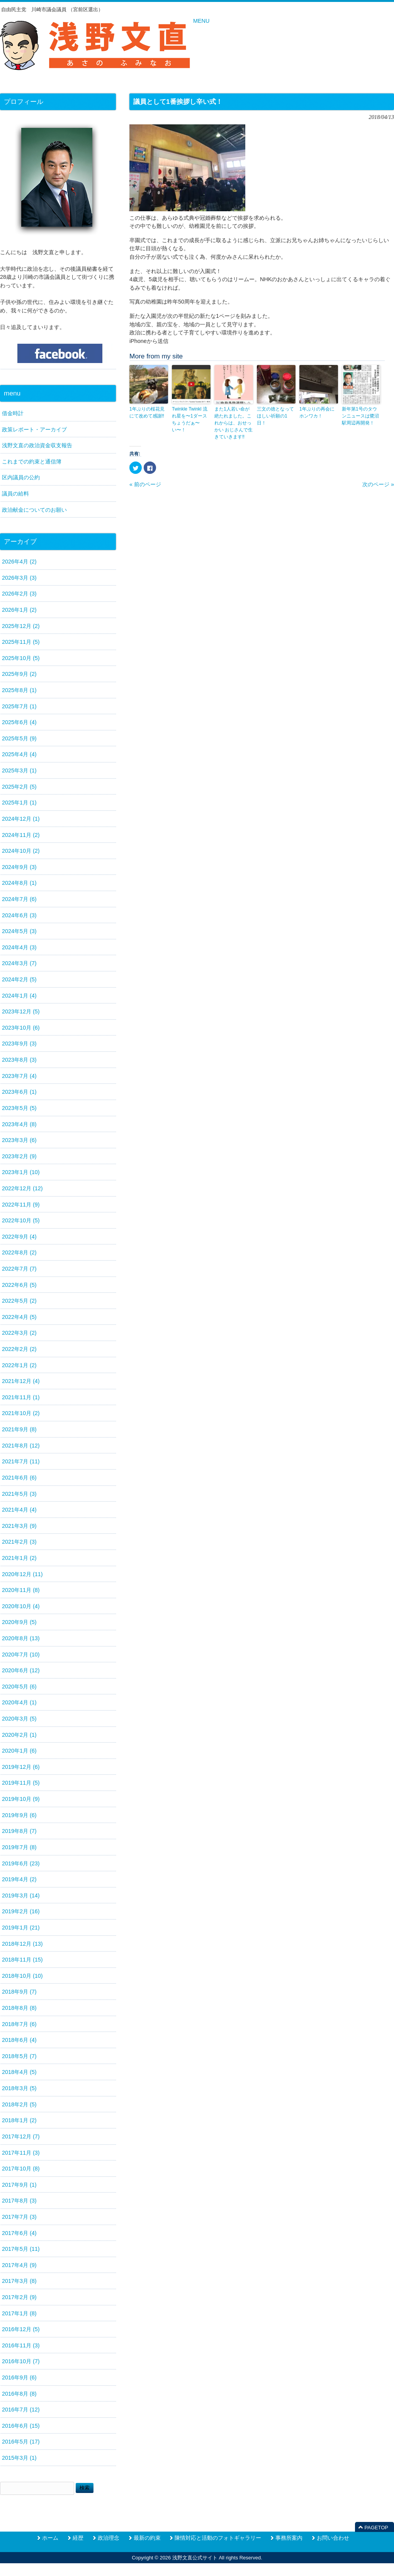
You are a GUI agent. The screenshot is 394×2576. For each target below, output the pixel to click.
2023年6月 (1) (19, 1092)
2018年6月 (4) (19, 2040)
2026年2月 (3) (19, 594)
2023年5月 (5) (19, 1108)
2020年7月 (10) (21, 1654)
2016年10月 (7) (21, 2361)
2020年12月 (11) (22, 1574)
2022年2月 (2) (19, 1349)
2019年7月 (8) (19, 1847)
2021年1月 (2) (19, 1558)
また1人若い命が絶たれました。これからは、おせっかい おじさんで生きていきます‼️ (233, 423)
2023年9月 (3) (19, 1043)
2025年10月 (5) (21, 658)
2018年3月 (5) (19, 2088)
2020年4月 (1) (19, 1702)
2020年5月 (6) (19, 1686)
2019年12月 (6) (21, 1767)
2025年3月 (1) (19, 770)
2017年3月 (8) (19, 2281)
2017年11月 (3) (21, 2153)
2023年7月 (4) (19, 1076)
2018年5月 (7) (19, 2056)
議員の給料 (15, 493)
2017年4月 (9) (19, 2265)
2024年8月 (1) (19, 883)
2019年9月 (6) (19, 1815)
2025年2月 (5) (19, 787)
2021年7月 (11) (21, 1461)
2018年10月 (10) (22, 1976)
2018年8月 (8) (19, 2008)
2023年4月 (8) (19, 1124)
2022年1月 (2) (19, 1365)
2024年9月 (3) (19, 867)
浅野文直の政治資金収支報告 (37, 445)
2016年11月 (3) (21, 2345)
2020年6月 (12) (21, 1670)
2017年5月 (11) (21, 2249)
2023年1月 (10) (21, 1172)
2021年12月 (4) (21, 1381)
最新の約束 (147, 2538)
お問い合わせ (333, 2538)
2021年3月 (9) (19, 1526)
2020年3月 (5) (19, 1719)
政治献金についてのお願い (34, 510)
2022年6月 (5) (19, 1285)
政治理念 (108, 2538)
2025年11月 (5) (21, 642)
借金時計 (13, 413)
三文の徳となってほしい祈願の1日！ (275, 416)
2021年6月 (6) (19, 1478)
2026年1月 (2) (19, 610)
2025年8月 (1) (19, 690)
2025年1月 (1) (19, 802)
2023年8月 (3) (19, 1060)
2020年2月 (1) (19, 1735)
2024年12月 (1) (21, 819)
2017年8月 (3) (19, 2201)
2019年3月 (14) (21, 1895)
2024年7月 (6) (19, 899)
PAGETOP (376, 2527)
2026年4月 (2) (19, 561)
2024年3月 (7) (19, 963)
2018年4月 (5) (19, 2072)
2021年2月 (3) (19, 1542)
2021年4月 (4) (19, 1510)
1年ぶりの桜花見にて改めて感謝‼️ (147, 412)
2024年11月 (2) (21, 835)
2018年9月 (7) (19, 1992)
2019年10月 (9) (21, 1799)
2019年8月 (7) (19, 1831)
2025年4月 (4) (19, 754)
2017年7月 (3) (19, 2217)
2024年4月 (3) (19, 947)
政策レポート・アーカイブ (34, 429)
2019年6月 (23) (21, 1863)
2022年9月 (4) (19, 1237)
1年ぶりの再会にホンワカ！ (317, 412)
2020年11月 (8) (21, 1590)
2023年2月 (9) (19, 1156)
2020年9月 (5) (19, 1622)
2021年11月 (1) (21, 1397)
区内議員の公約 (21, 477)
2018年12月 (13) (22, 1944)
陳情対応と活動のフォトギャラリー (218, 2538)
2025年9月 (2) (19, 674)
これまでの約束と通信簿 (31, 461)
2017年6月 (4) (19, 2233)
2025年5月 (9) (19, 738)
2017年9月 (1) (19, 2185)
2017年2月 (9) (19, 2297)
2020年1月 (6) (19, 1751)
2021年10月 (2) (21, 1413)
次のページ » (378, 484)
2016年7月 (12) (21, 2409)
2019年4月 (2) (19, 1879)
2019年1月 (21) (21, 1927)
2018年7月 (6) (19, 2024)
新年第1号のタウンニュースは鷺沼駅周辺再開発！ (360, 416)
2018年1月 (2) (19, 2120)
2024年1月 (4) (19, 996)
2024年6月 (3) (19, 915)
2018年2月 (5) (19, 2104)
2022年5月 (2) (19, 1301)
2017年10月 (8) (21, 2168)
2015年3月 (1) (19, 2458)
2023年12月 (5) (21, 1011)
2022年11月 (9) (21, 1204)
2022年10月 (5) (21, 1220)
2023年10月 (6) (21, 1028)
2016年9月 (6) (19, 2377)
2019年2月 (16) (21, 1911)
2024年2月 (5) (19, 979)
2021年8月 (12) (21, 1445)
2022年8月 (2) (19, 1252)
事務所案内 (288, 2538)
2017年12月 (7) (21, 2136)
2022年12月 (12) (22, 1188)
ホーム (50, 2538)
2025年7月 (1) (19, 706)
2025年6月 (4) (19, 722)
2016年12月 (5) (21, 2329)
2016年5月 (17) (21, 2442)
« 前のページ (145, 484)
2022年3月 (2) (19, 1333)
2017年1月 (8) (19, 2313)
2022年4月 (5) (19, 1317)
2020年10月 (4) (21, 1606)
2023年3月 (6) (19, 1140)
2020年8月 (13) (21, 1638)
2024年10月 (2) (21, 851)
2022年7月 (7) (19, 1269)
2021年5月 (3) (19, 1494)
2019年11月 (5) (21, 1783)
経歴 (78, 2538)
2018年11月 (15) (22, 1960)
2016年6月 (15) (21, 2426)
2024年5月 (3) (19, 931)
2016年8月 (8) (19, 2394)
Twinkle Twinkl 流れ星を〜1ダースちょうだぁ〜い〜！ (189, 419)
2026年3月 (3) (19, 578)
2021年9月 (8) (19, 1429)
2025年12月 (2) (21, 626)
